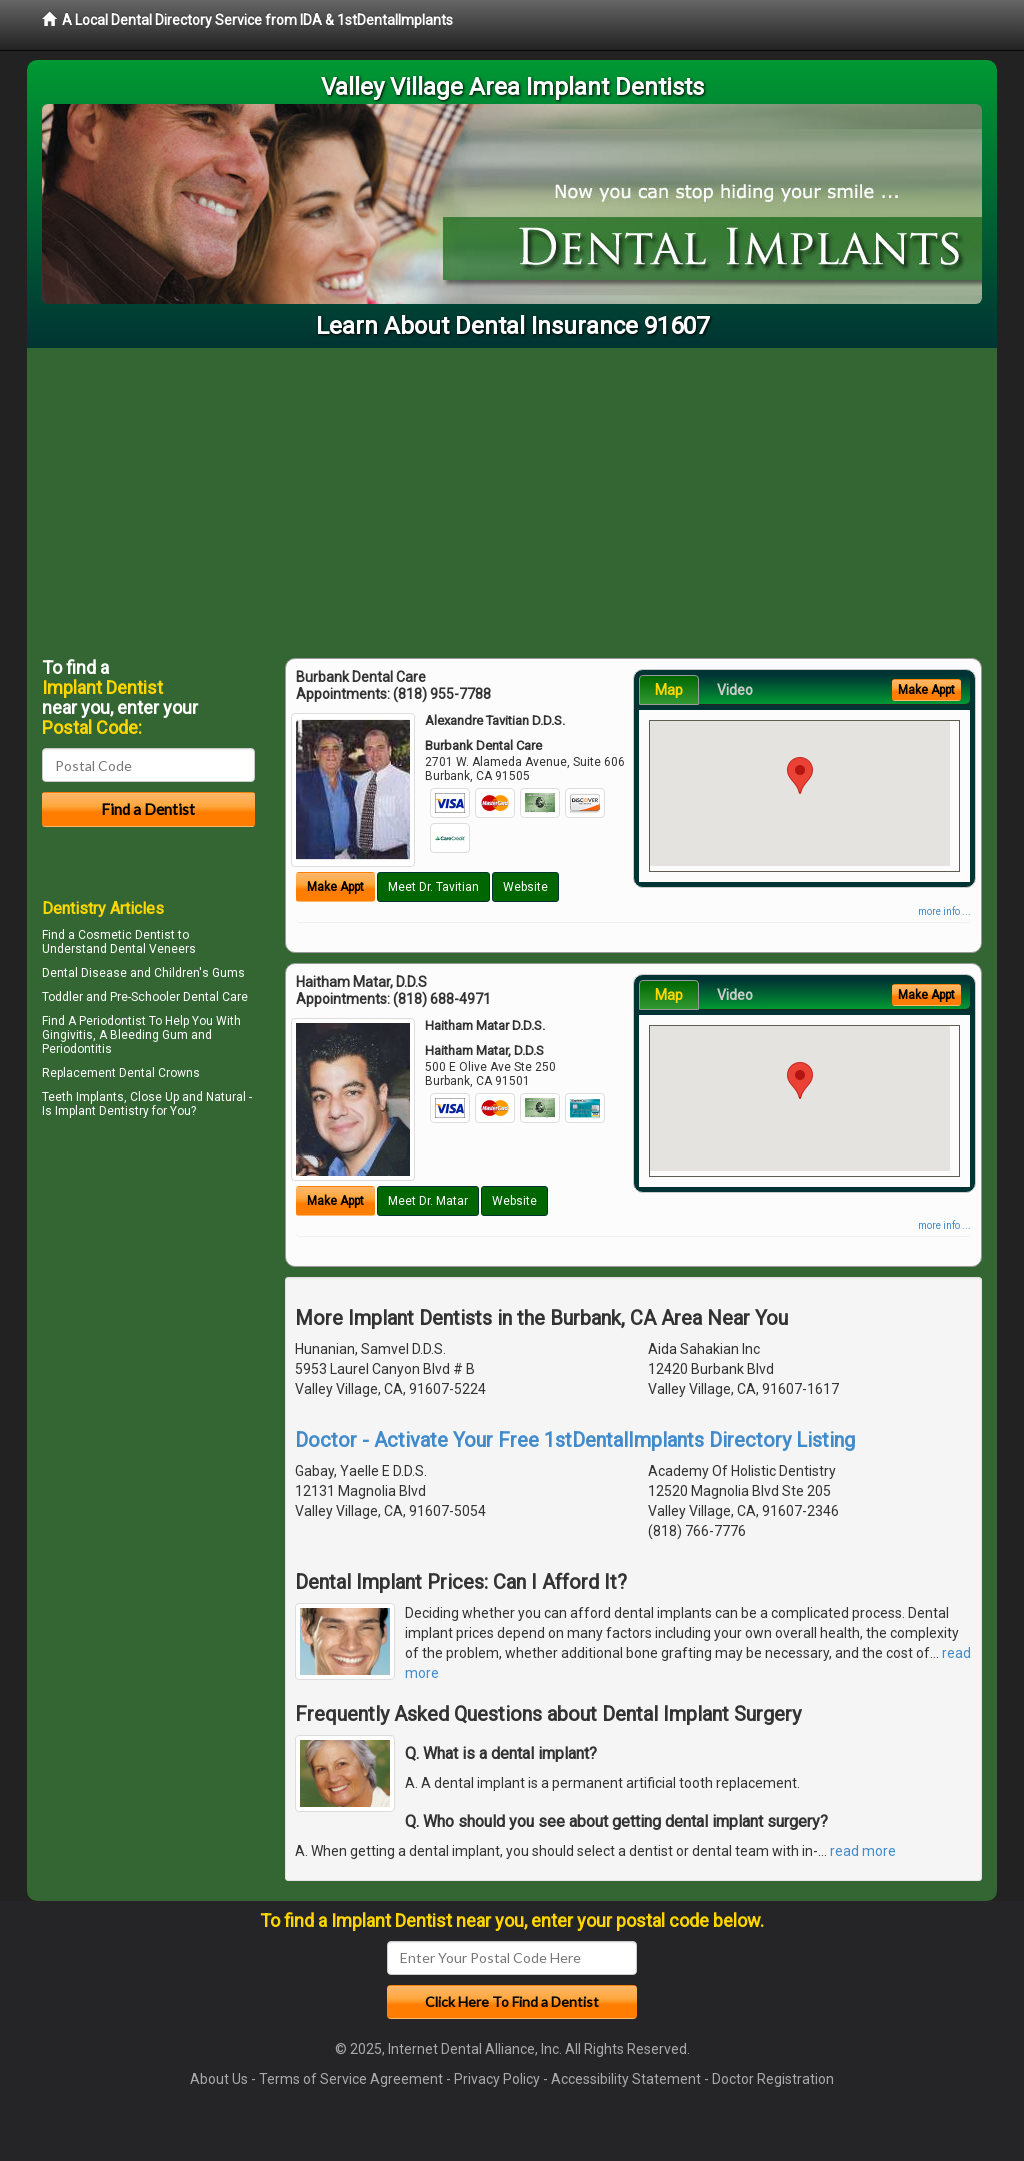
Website (525, 887)
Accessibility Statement (626, 2079)
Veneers (172, 949)
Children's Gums (199, 973)
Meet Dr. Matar (428, 1201)
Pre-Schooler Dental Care (179, 997)
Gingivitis (67, 1035)
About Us (219, 2079)
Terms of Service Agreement (351, 2079)
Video (735, 690)
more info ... (944, 911)
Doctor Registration (773, 2079)
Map (669, 690)
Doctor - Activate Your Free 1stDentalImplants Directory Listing (575, 1440)
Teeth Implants (83, 1097)
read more (863, 1851)
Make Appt (335, 887)
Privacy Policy (497, 2079)
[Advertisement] (512, 498)
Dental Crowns (159, 1073)
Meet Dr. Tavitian (433, 887)
